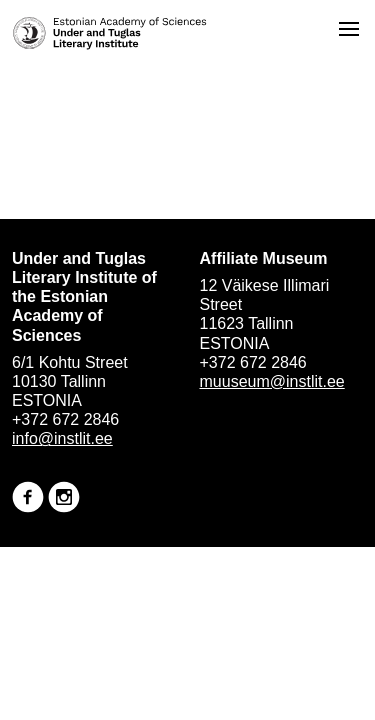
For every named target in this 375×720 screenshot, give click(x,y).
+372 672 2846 (65, 419)
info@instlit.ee (62, 438)
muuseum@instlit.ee (272, 381)
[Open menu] (349, 29)
